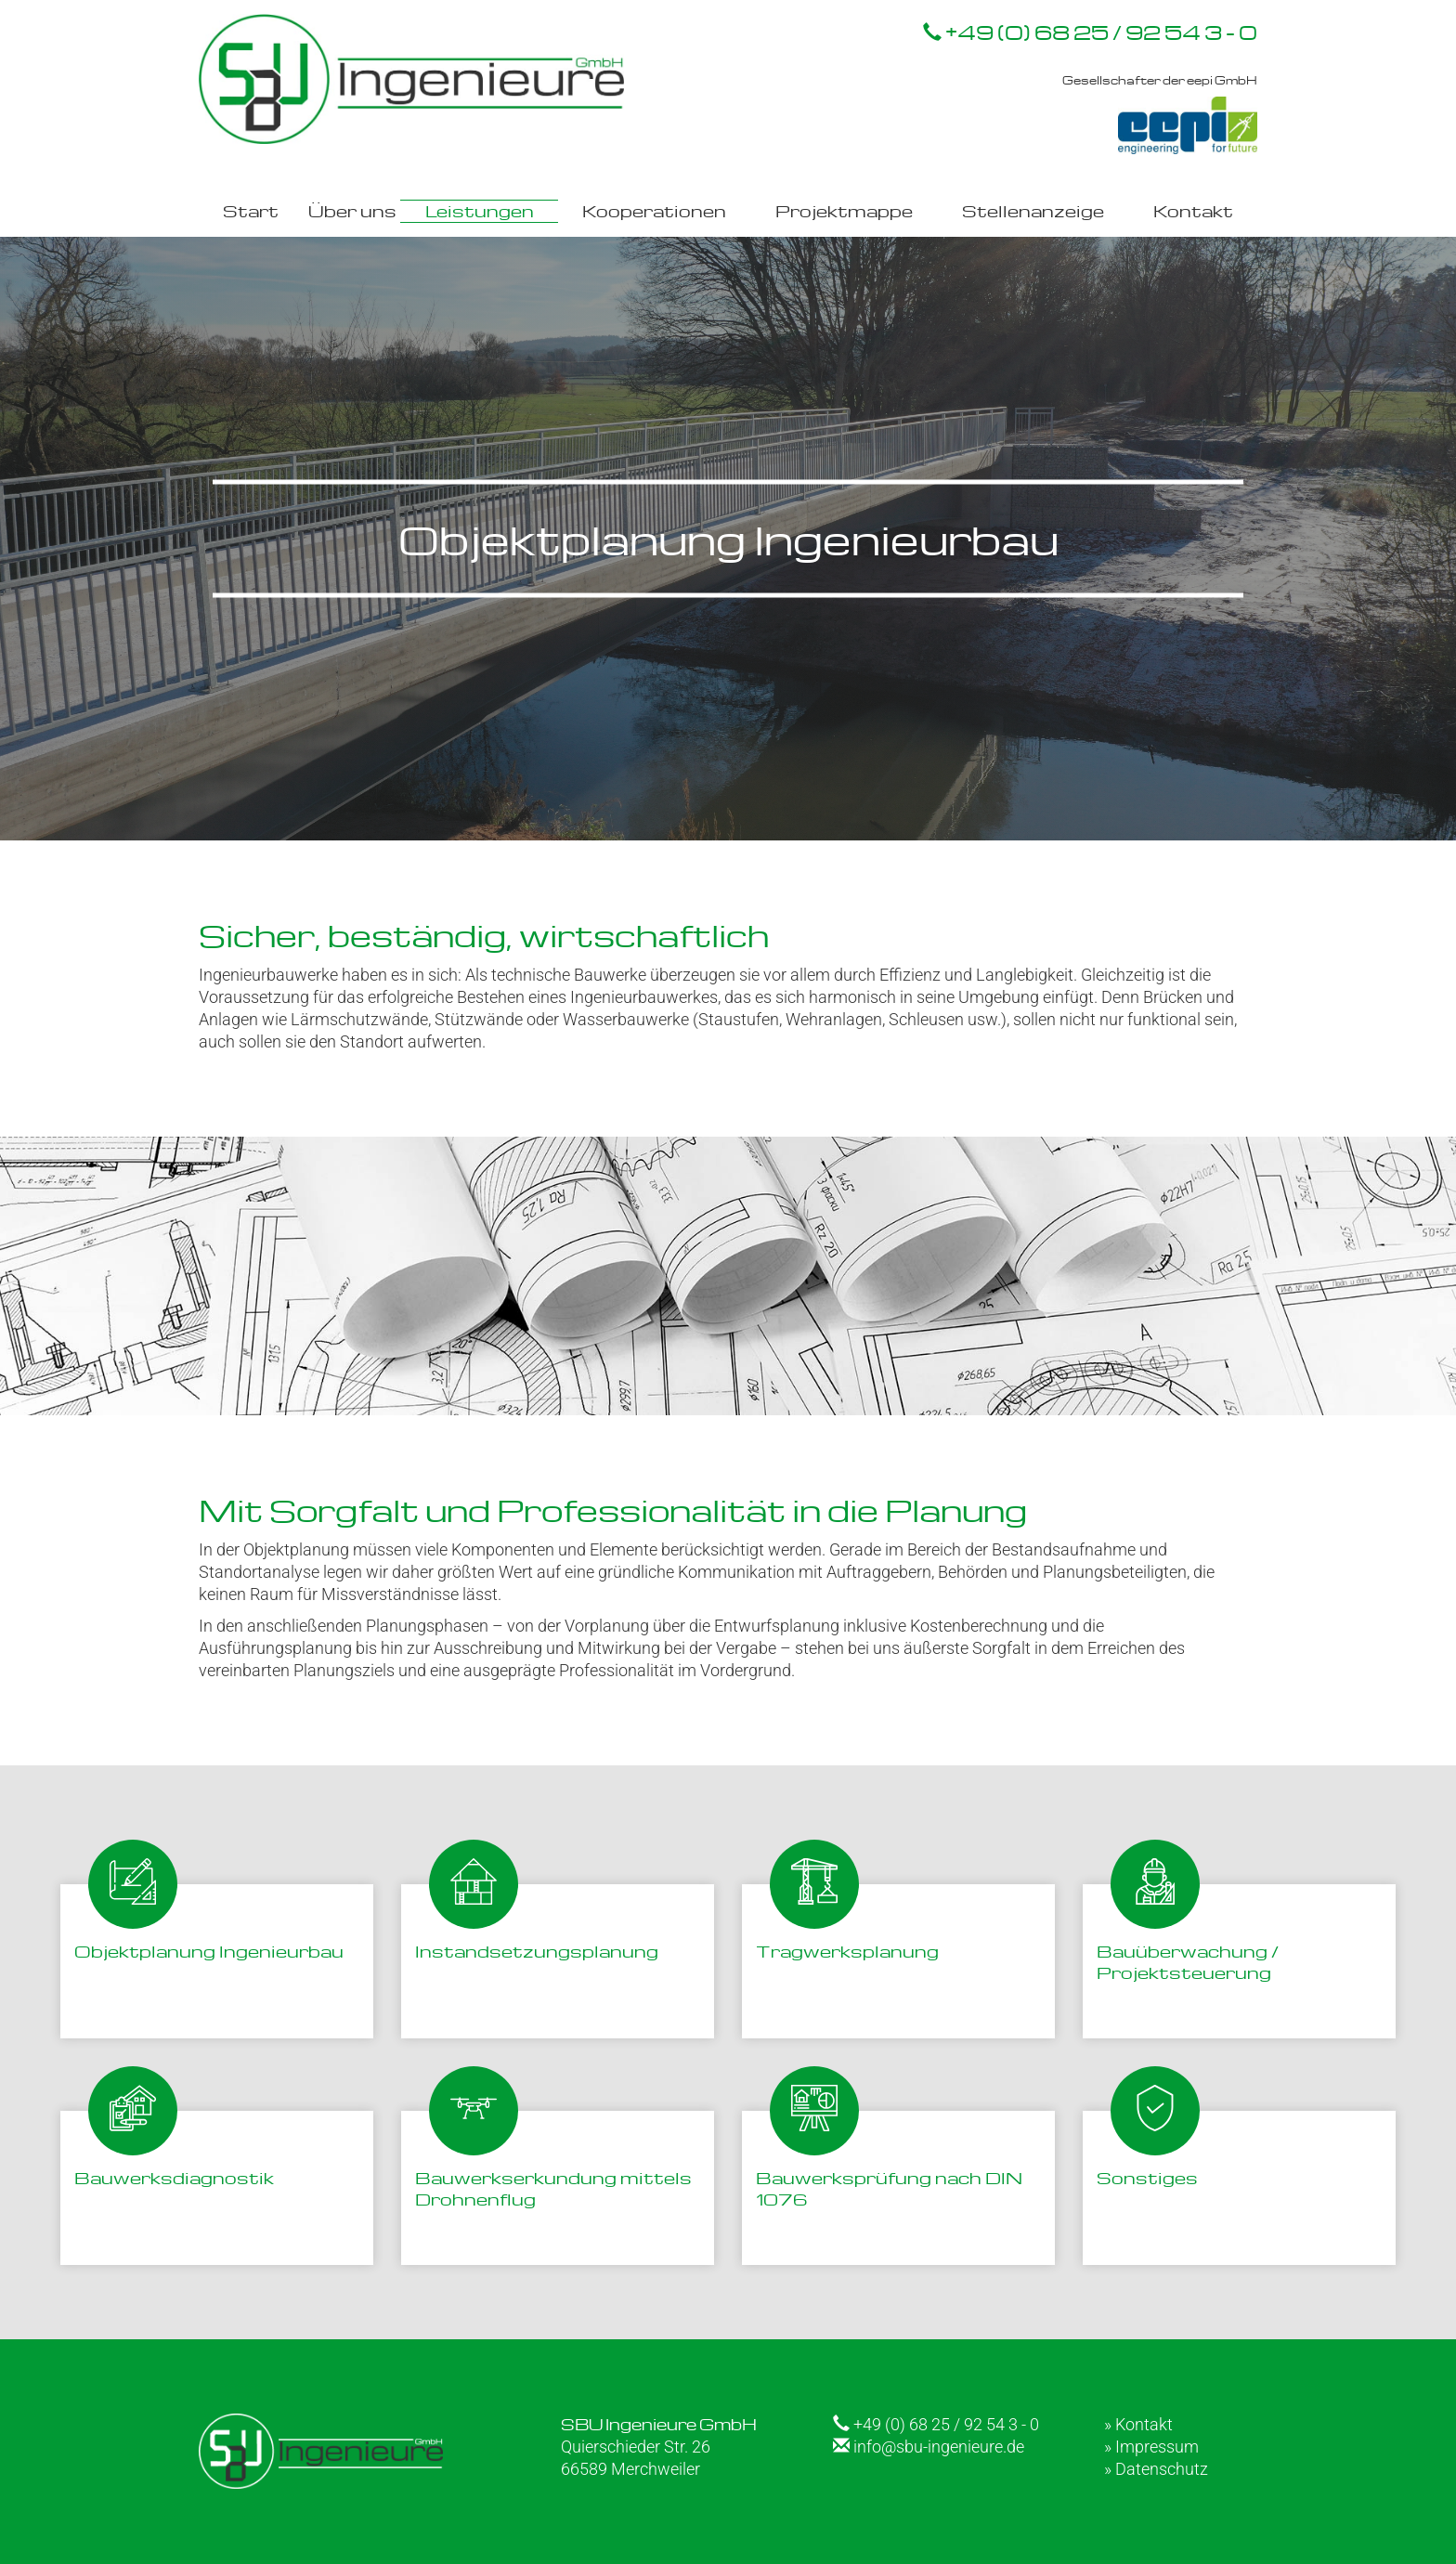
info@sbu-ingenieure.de (928, 2446)
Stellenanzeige (1033, 210)
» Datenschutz (1156, 2469)
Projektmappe (844, 210)
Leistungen (479, 210)
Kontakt (1193, 210)
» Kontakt (1138, 2424)
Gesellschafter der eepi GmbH (1159, 113)
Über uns (352, 210)
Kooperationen (654, 210)
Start (251, 210)
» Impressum (1151, 2446)
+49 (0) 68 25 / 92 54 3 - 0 (1090, 32)
